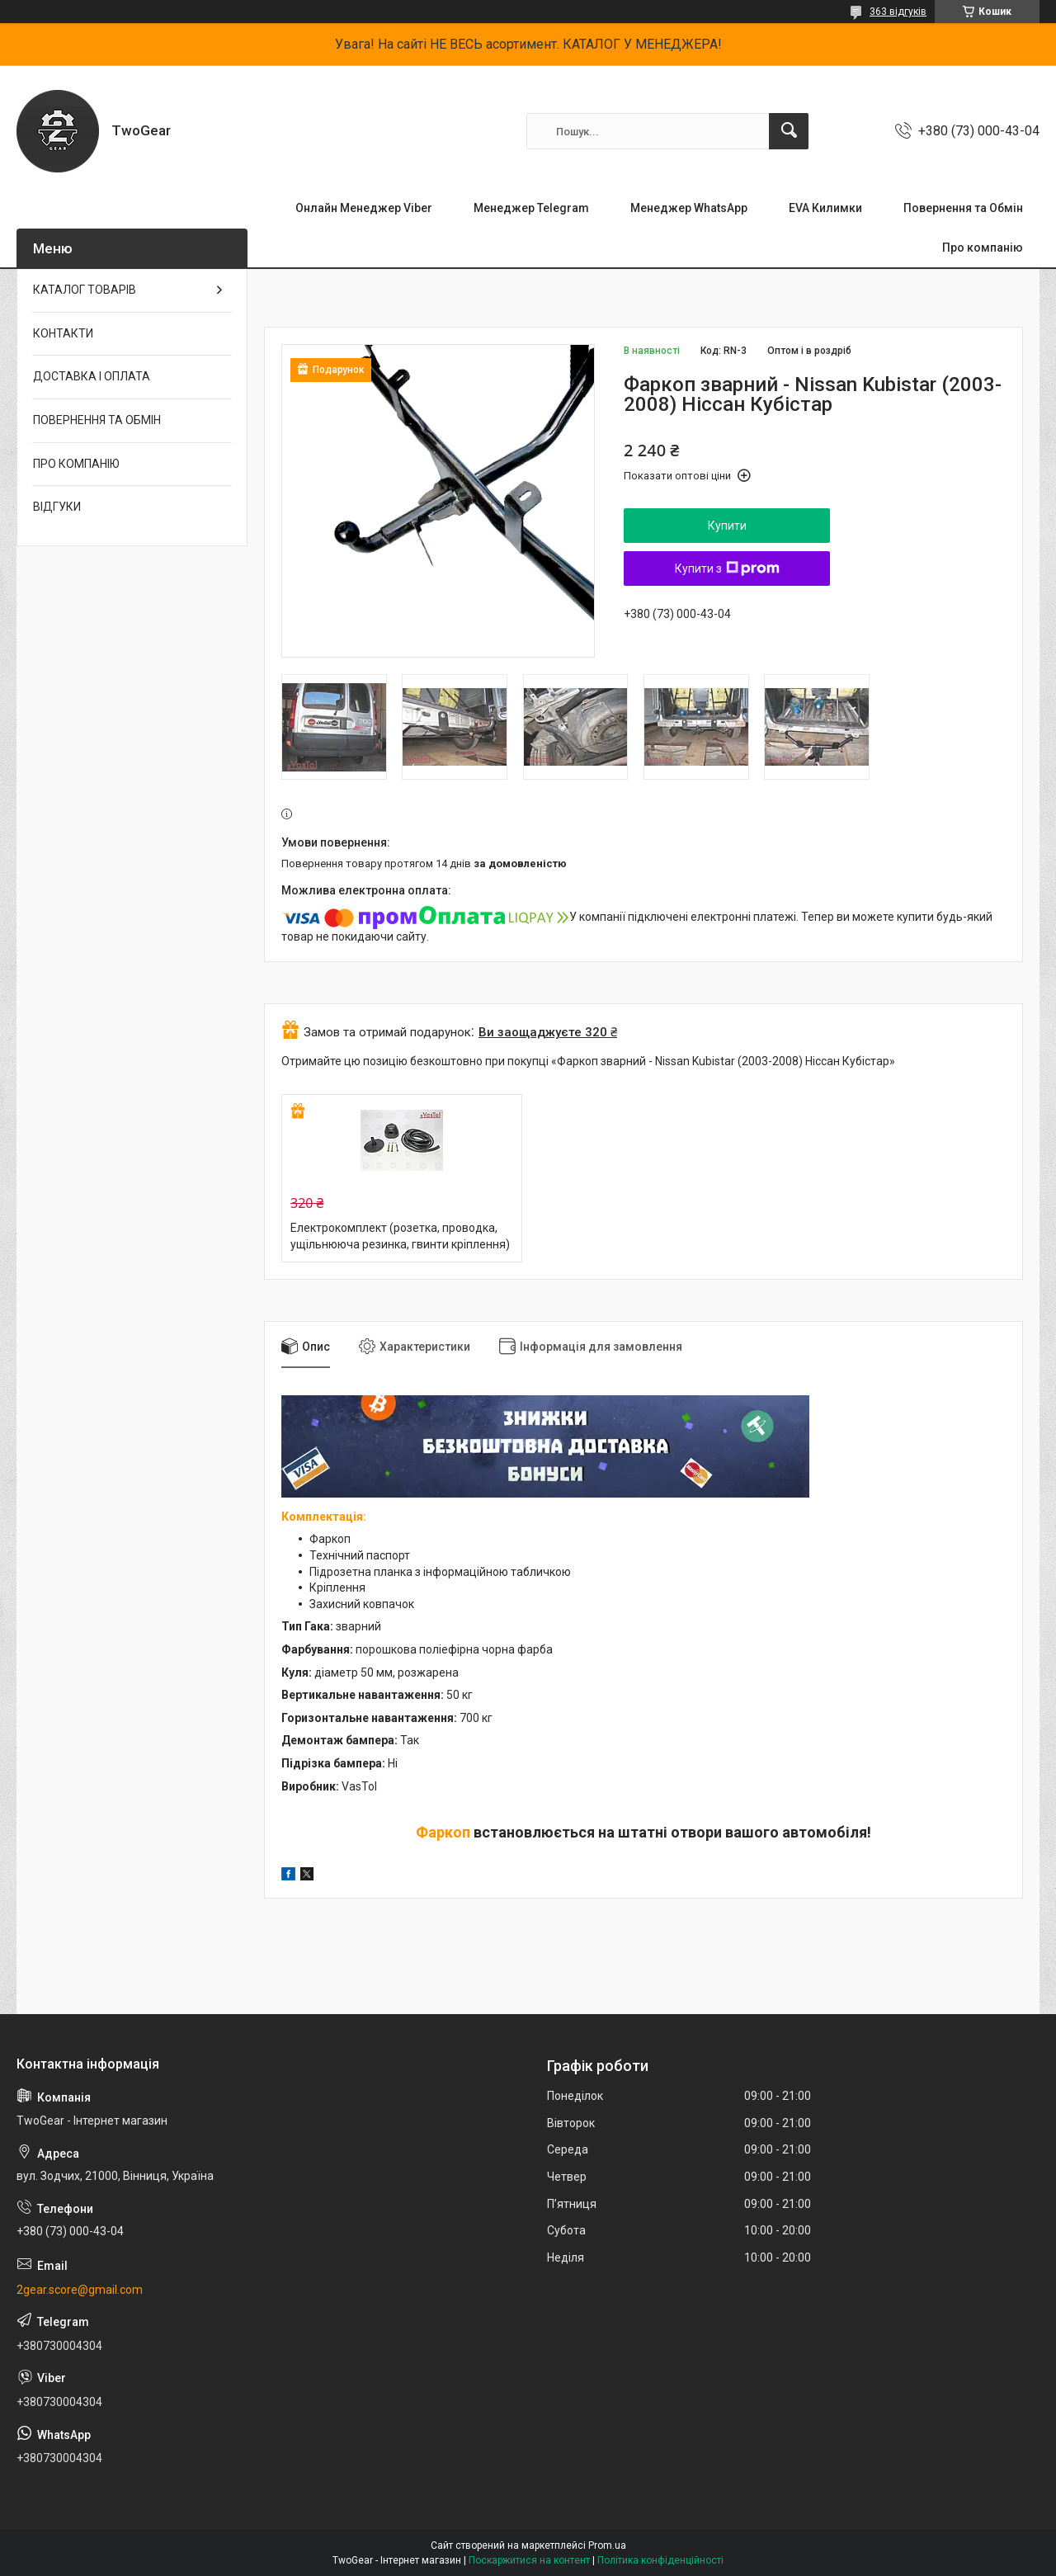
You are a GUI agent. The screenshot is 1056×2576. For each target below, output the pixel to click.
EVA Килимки (825, 208)
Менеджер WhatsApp (688, 208)
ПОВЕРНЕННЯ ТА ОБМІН (97, 420)
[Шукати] (788, 131)
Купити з (727, 568)
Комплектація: (325, 1516)
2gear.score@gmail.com (79, 2289)
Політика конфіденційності (660, 2560)
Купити (727, 525)
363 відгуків (898, 11)
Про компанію (982, 247)
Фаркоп (443, 1832)
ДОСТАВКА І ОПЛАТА (91, 376)
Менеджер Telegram (531, 208)
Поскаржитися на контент (529, 2560)
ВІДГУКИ (57, 506)
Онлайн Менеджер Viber (363, 208)
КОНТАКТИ (63, 333)
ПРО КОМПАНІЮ (76, 463)
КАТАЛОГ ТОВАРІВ (84, 289)
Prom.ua (607, 2545)
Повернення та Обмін (963, 208)
